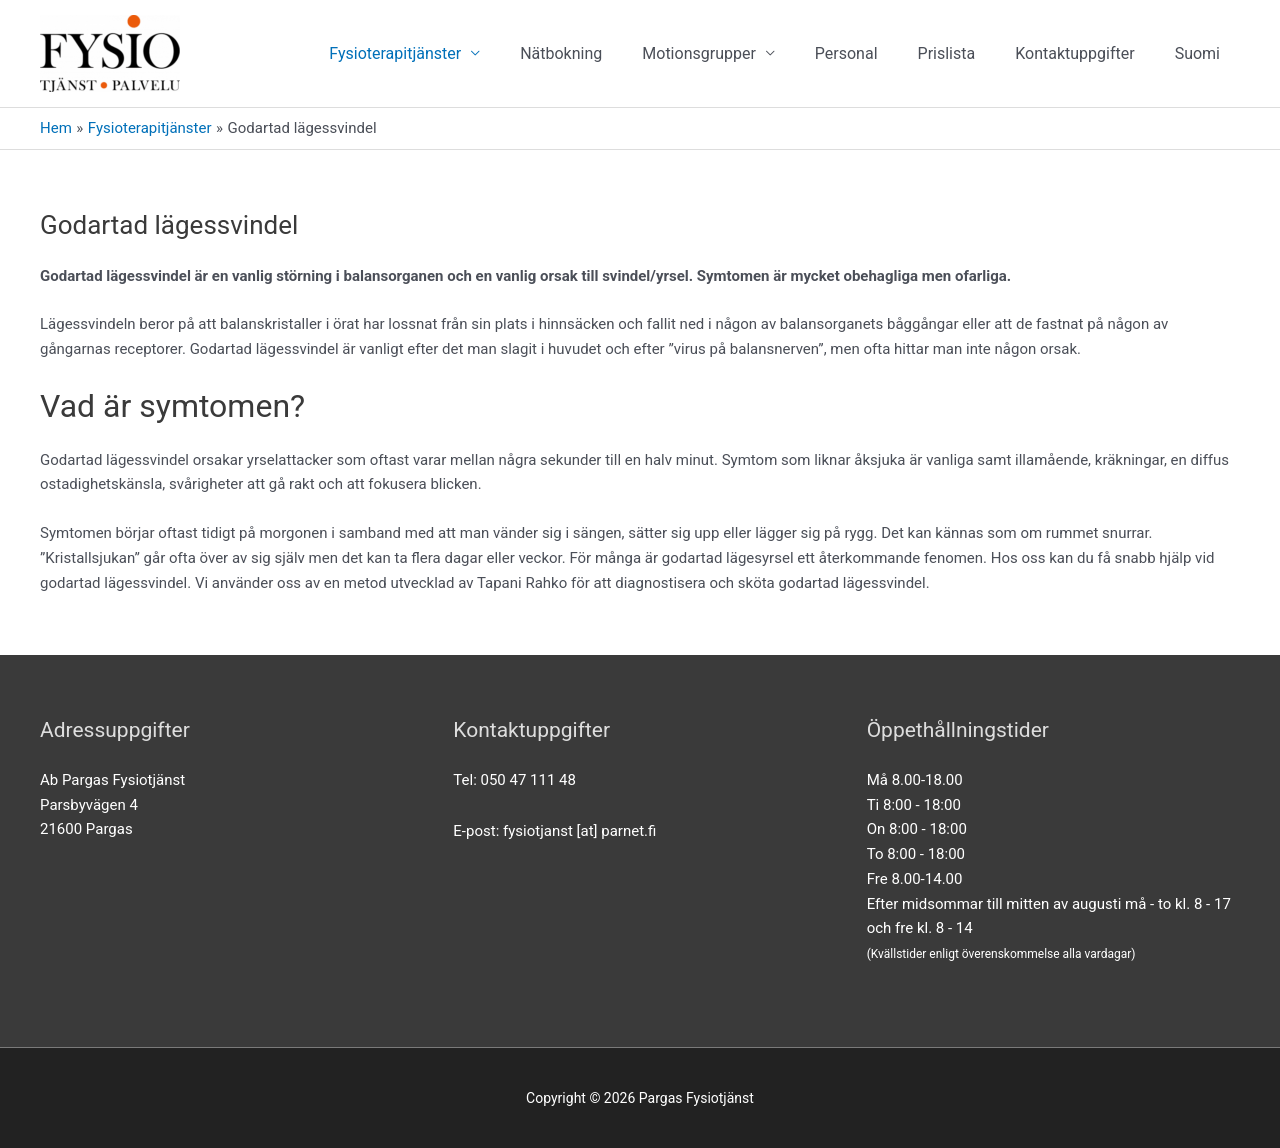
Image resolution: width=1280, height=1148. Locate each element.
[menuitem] (1197, 53)
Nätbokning (561, 53)
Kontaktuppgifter (1074, 53)
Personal (846, 53)
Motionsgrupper (699, 53)
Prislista (947, 53)
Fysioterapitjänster (395, 53)
